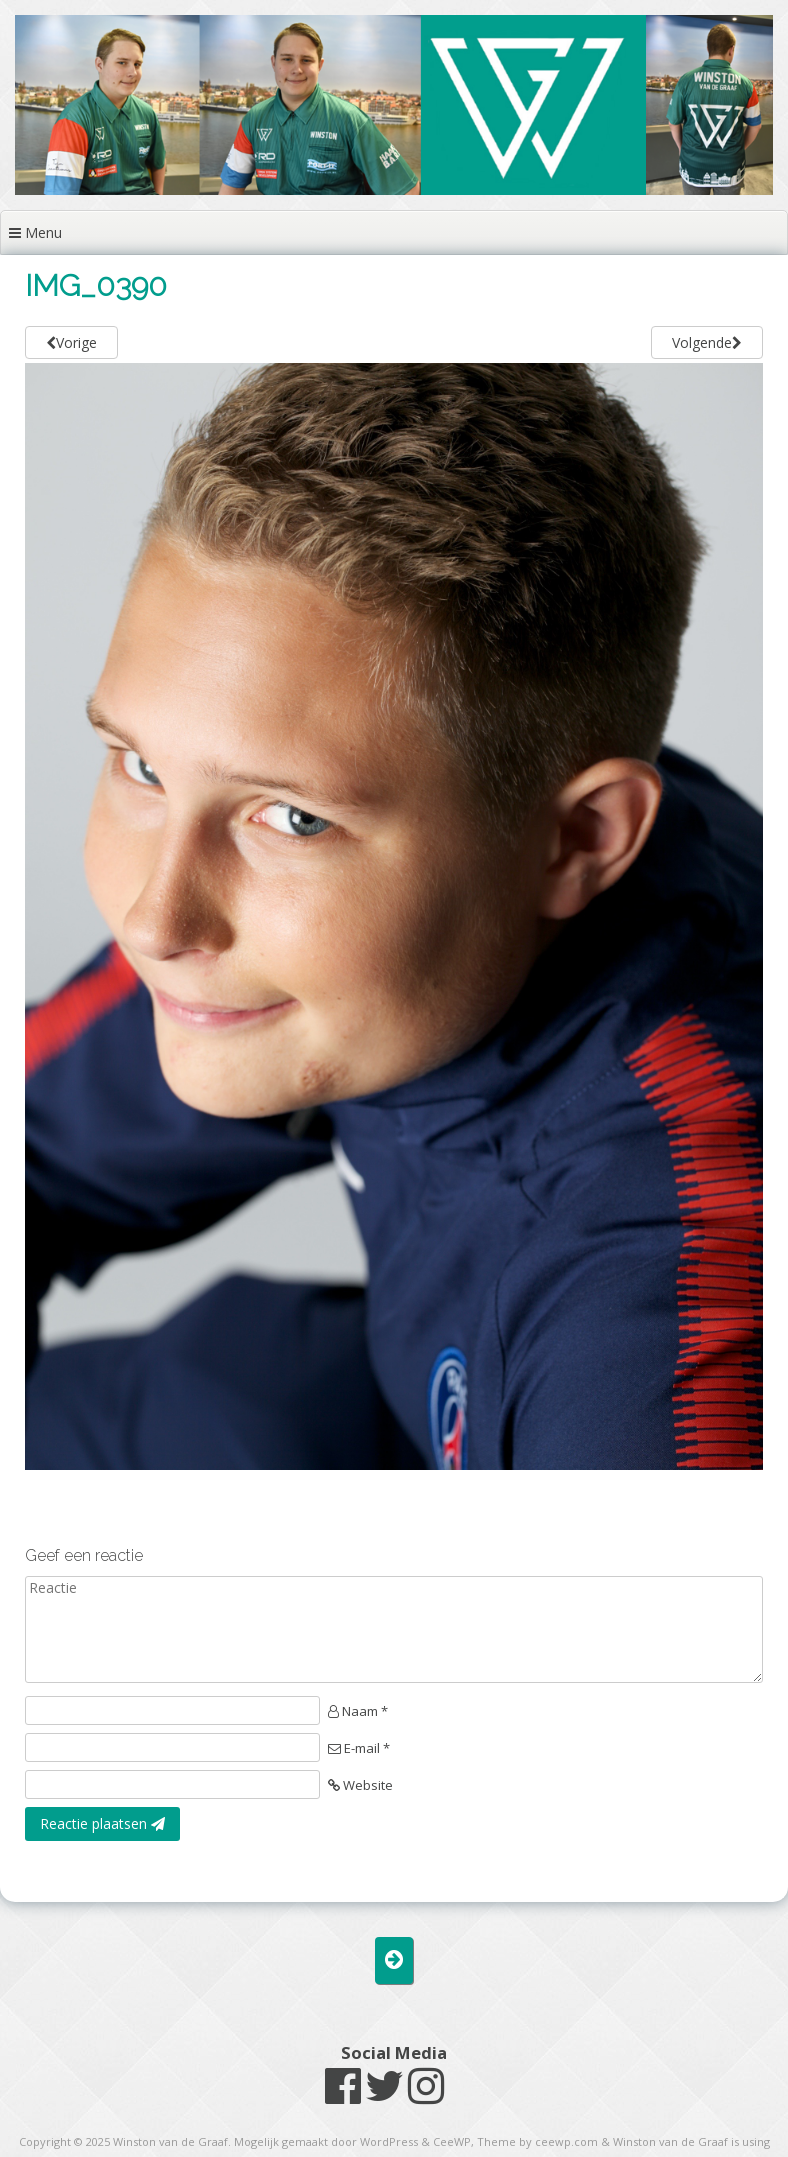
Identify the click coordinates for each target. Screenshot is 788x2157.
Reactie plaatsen (102, 1823)
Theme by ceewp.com (537, 2141)
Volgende (707, 342)
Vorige (71, 342)
